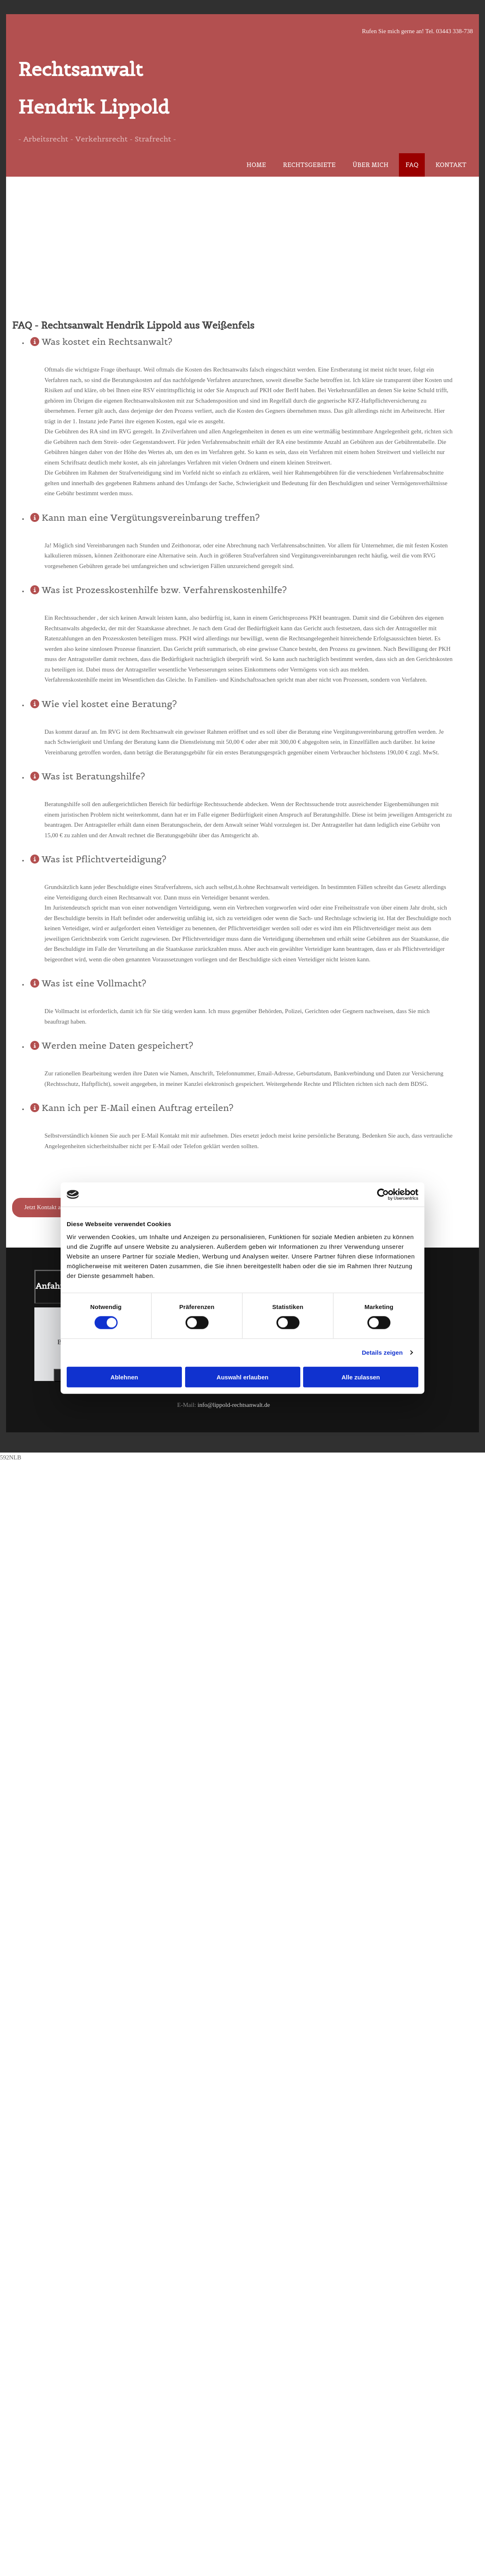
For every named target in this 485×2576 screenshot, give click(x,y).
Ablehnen (124, 1376)
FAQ (411, 165)
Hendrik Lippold (93, 107)
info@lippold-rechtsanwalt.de (234, 1405)
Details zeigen (382, 1352)
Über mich (370, 165)
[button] (54, 1207)
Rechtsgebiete (309, 165)
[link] (34, 340)
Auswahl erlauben (242, 1376)
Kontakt (450, 165)
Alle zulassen (361, 1376)
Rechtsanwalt (80, 69)
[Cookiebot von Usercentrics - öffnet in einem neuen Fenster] (383, 1195)
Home (256, 165)
